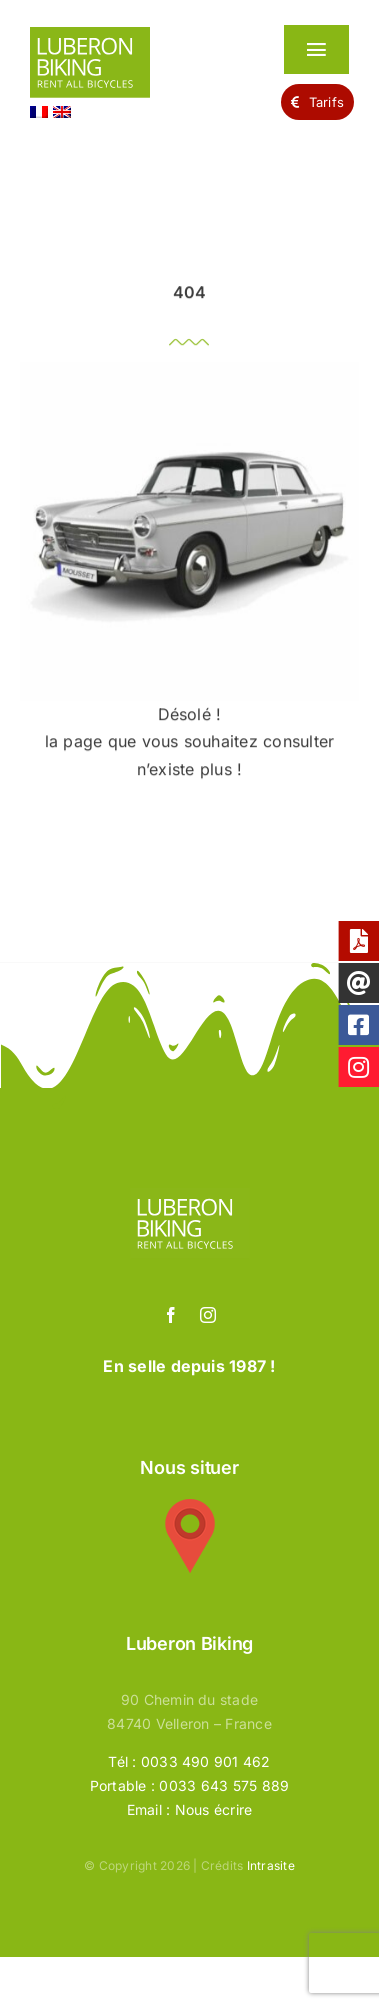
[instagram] (208, 1315)
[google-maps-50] (190, 1507)
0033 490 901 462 (206, 1761)
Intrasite (271, 1865)
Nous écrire (214, 1809)
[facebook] (171, 1315)
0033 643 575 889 (224, 1785)
